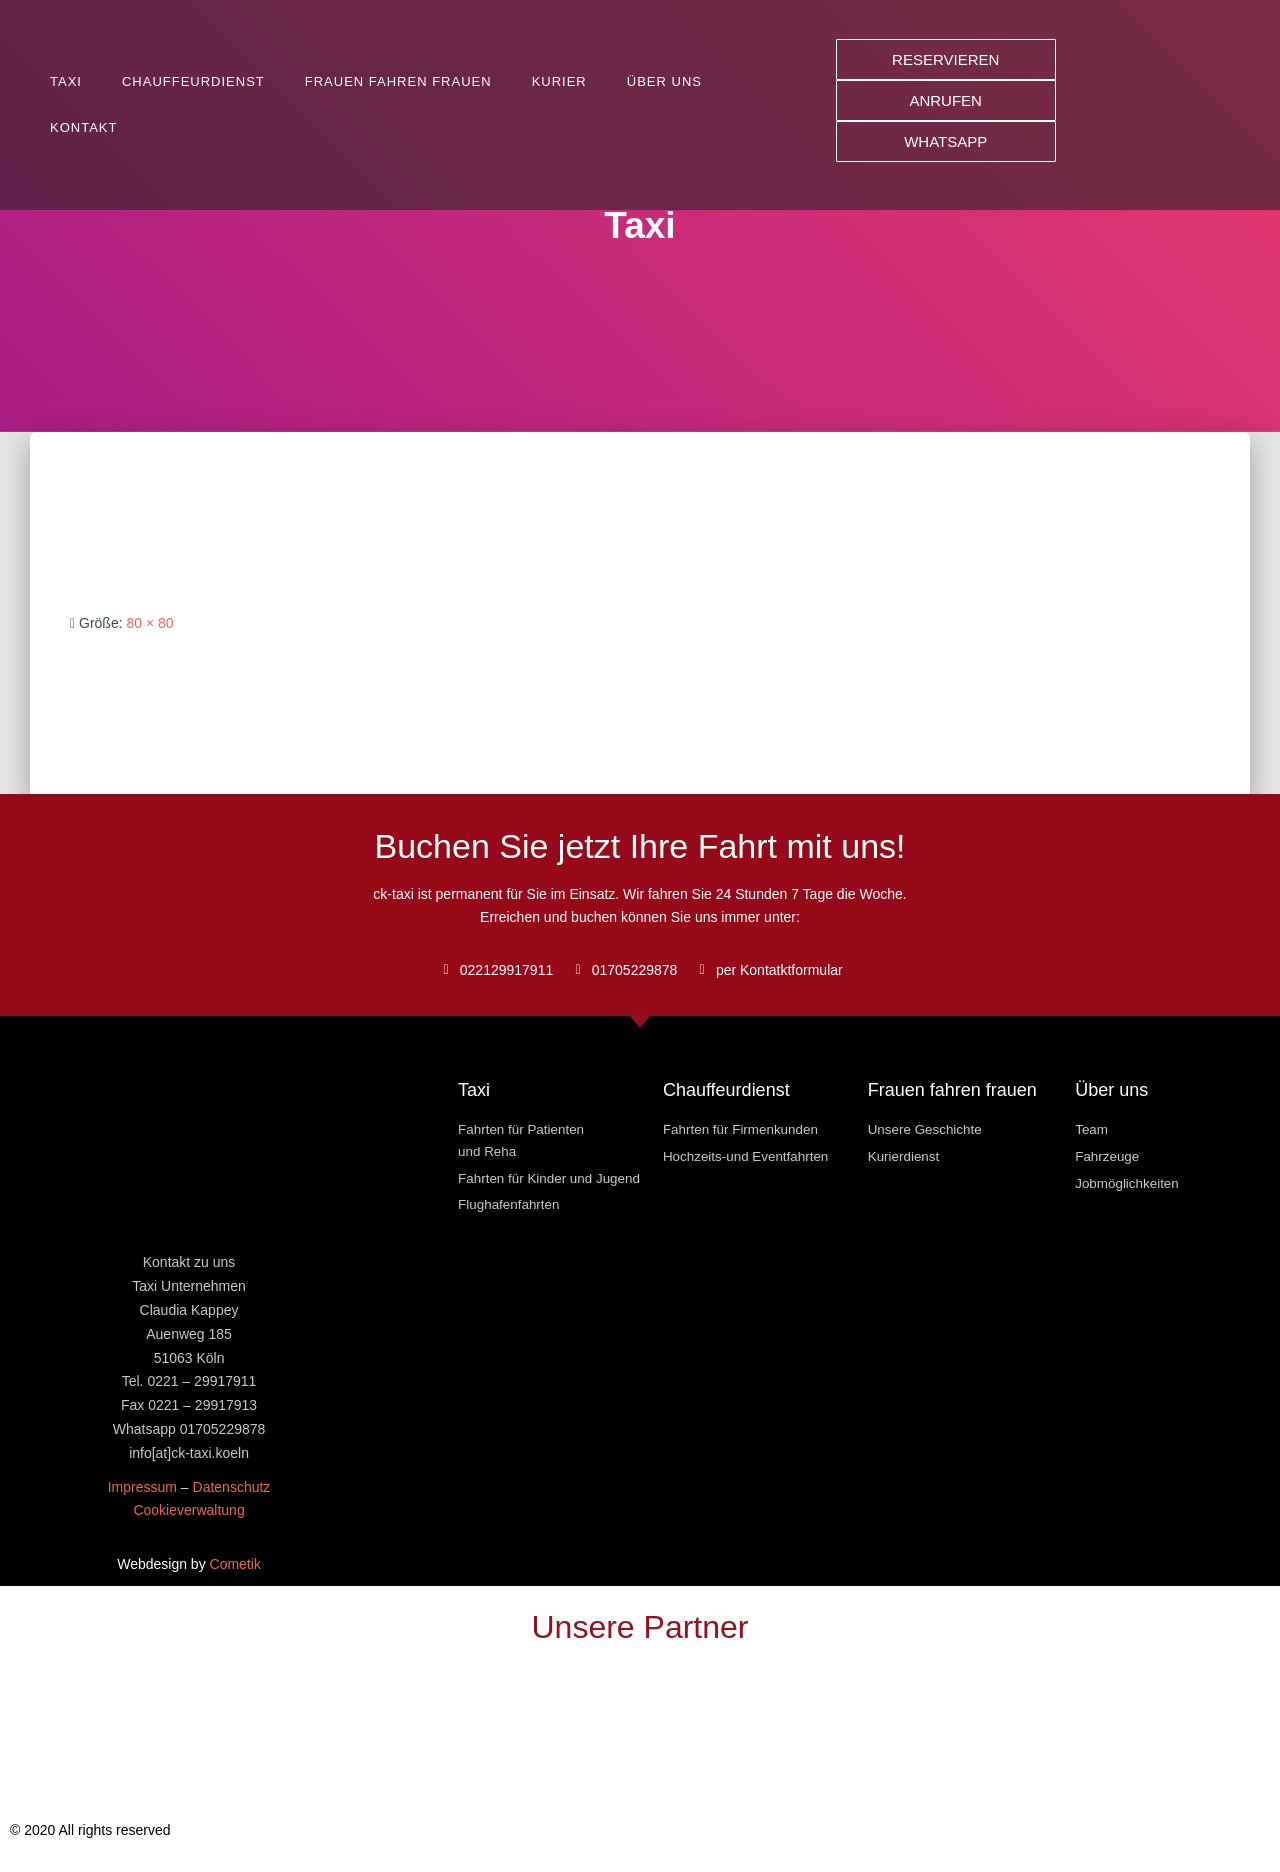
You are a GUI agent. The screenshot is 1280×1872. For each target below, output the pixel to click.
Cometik (235, 1564)
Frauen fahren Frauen (398, 81)
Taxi (66, 81)
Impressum (142, 1487)
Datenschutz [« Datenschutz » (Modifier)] (232, 1487)
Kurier (559, 81)
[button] (946, 59)
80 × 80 (149, 623)
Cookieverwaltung (188, 1510)
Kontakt (83, 127)
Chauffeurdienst (193, 81)
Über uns (664, 81)
